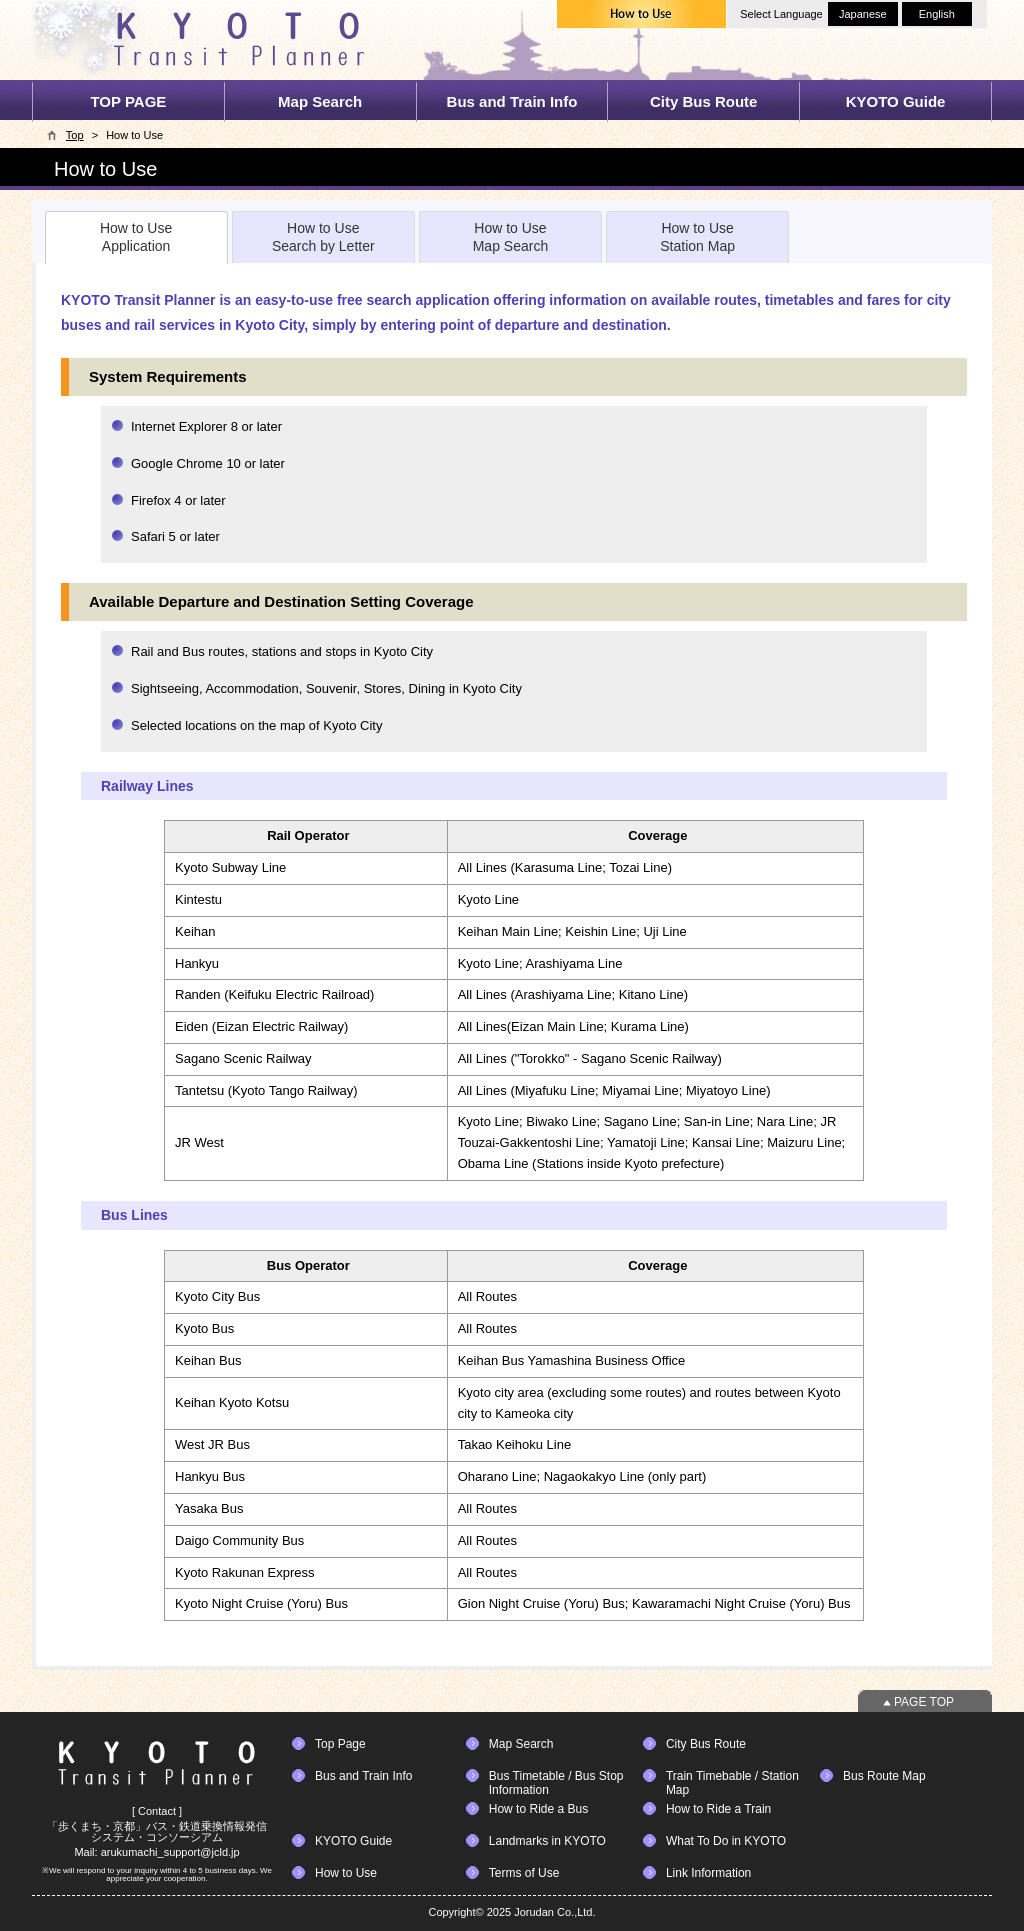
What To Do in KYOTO (726, 1841)
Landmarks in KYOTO (547, 1841)
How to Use (346, 1873)
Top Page (340, 1744)
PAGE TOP (924, 1702)
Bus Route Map (884, 1776)
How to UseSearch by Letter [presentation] (323, 237)
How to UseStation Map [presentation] (697, 237)
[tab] (136, 237)
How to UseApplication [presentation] (136, 237)
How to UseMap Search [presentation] (510, 237)
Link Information (708, 1873)
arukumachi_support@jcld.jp (170, 1852)
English (937, 14)
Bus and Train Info (512, 101)
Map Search (320, 101)
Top (75, 135)
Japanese (863, 14)
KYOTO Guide (896, 101)
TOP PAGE (128, 101)
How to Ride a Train (718, 1809)
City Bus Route (704, 101)
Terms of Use (524, 1873)
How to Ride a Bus (538, 1809)
